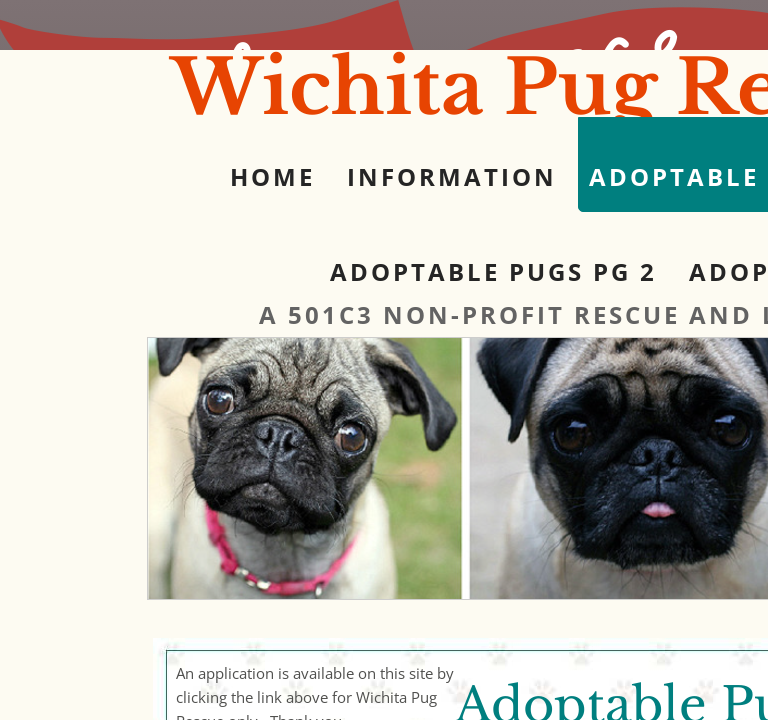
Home (272, 176)
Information (452, 176)
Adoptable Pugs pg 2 (493, 271)
